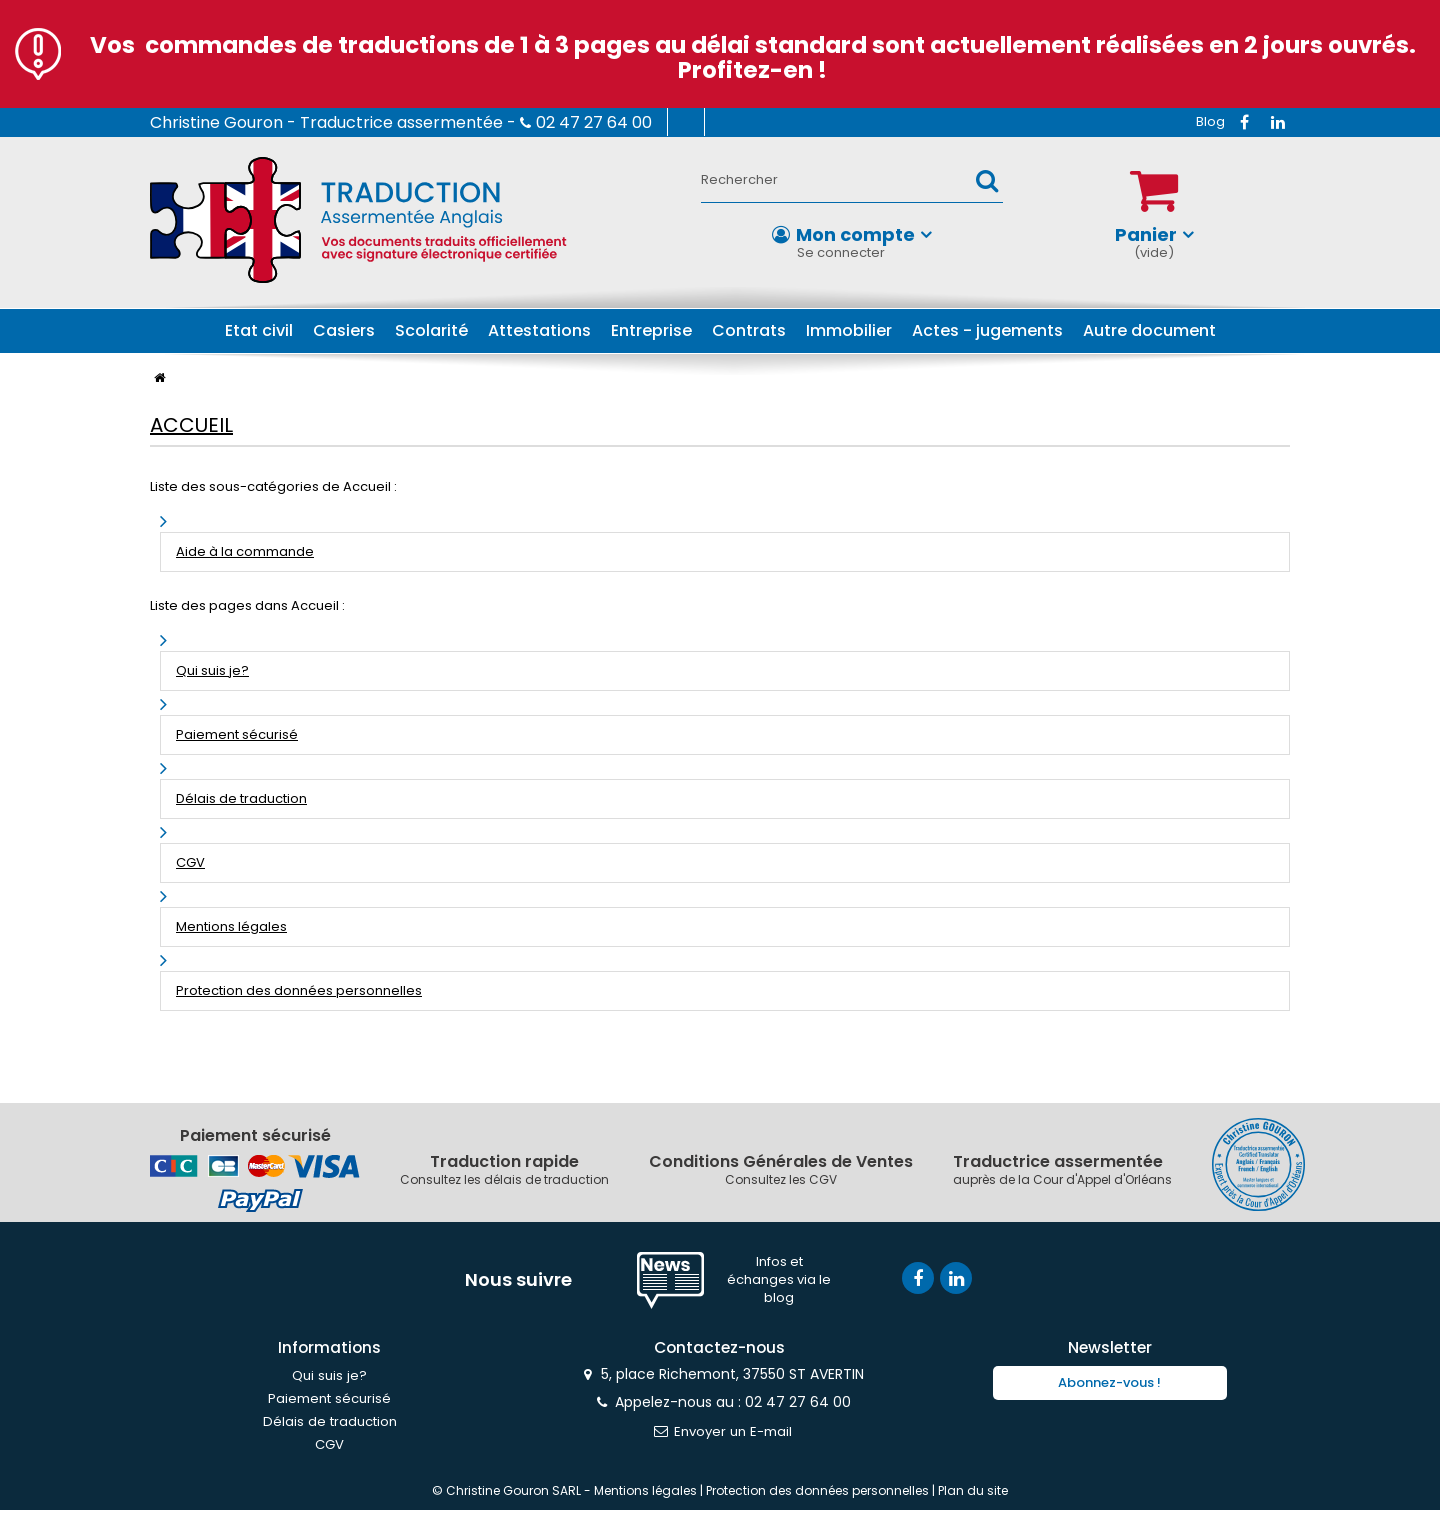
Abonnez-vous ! (1109, 1384)
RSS (1210, 122)
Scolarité (431, 330)
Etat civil (259, 330)
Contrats (749, 330)
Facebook (1244, 122)
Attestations (539, 330)
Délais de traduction (241, 798)
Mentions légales (231, 926)
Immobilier (849, 330)
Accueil (191, 425)
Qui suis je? (212, 670)
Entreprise (651, 330)
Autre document (1149, 330)
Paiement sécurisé (237, 734)
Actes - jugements (987, 330)
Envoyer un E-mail (720, 1434)
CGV (190, 862)
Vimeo (1278, 122)
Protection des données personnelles (299, 990)
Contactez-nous (753, 122)
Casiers (344, 330)
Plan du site (973, 1493)
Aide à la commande (245, 551)
